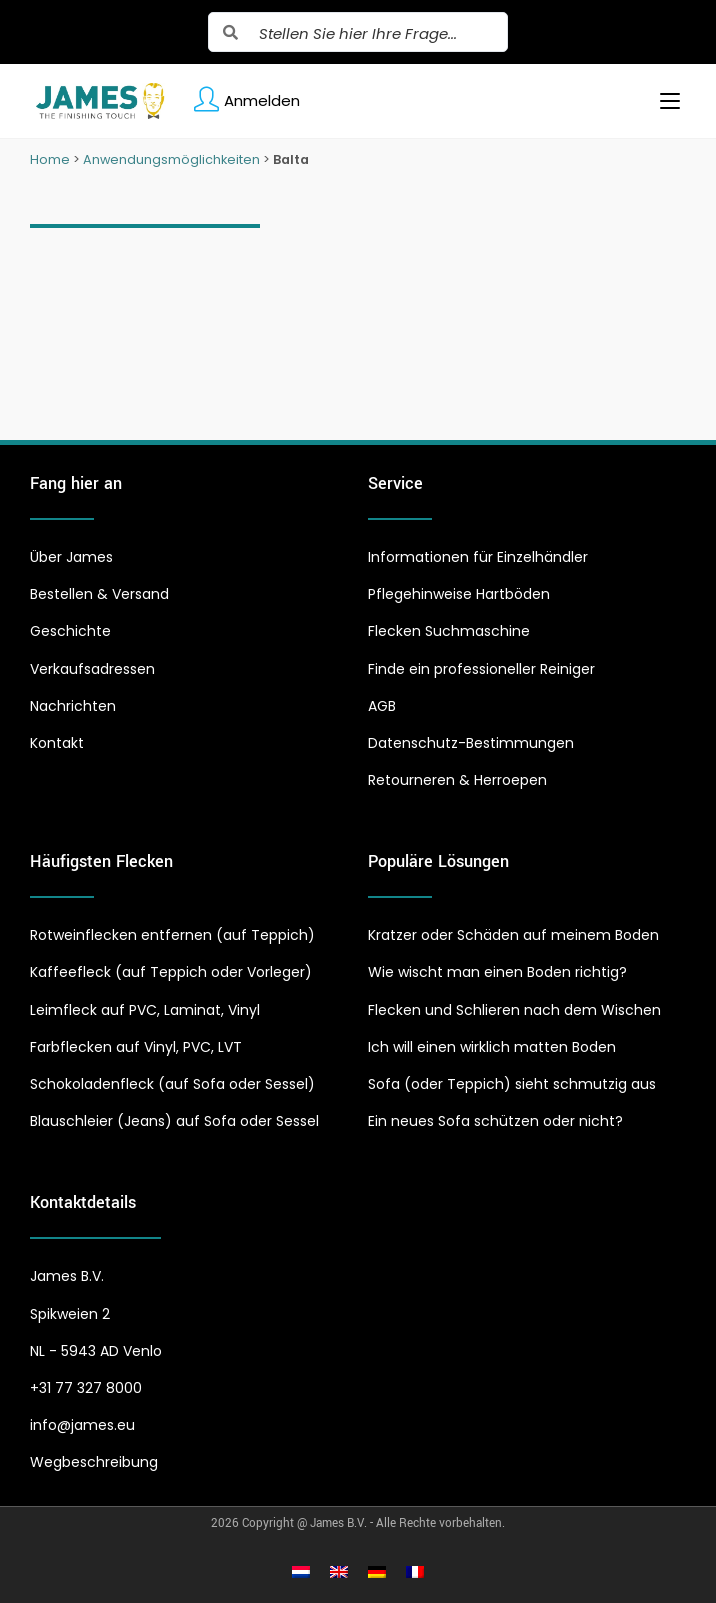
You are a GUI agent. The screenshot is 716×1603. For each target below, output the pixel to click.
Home (50, 159)
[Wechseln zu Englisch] (339, 1572)
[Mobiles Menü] (662, 101)
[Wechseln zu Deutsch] (377, 1572)
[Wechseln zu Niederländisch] (301, 1572)
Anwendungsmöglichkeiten (171, 159)
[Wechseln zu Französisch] (415, 1572)
